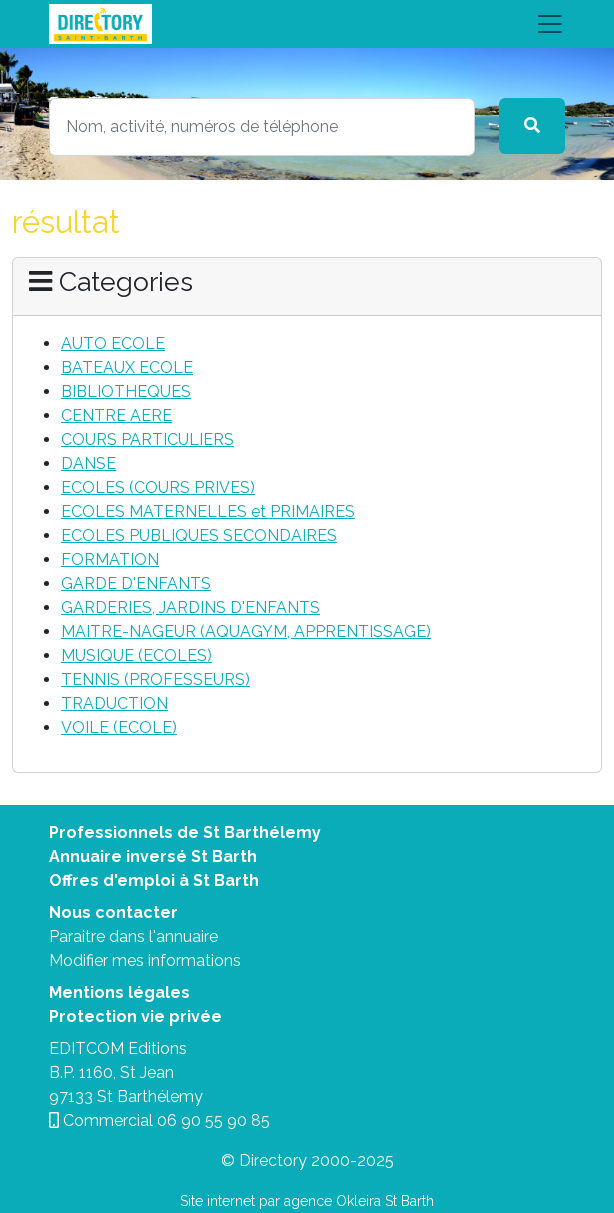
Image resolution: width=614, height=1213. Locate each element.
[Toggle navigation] (307, 24)
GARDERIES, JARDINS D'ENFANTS (190, 607)
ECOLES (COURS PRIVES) (158, 487)
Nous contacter (113, 912)
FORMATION (110, 559)
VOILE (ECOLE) (119, 727)
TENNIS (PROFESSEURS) (155, 679)
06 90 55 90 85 (213, 1120)
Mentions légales (119, 992)
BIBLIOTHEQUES (126, 391)
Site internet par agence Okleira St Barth (307, 1201)
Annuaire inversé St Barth (153, 856)
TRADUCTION (114, 703)
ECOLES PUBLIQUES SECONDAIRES (199, 535)
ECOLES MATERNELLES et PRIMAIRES (208, 511)
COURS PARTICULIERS (147, 439)
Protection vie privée (135, 1016)
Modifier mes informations (145, 960)
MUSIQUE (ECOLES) (136, 655)
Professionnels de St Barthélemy (185, 832)
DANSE (88, 463)
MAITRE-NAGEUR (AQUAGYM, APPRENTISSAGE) (246, 631)
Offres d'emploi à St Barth (154, 880)
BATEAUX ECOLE (127, 367)
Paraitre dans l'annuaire (133, 936)
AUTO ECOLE (113, 343)
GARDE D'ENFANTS (136, 583)
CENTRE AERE (116, 415)
